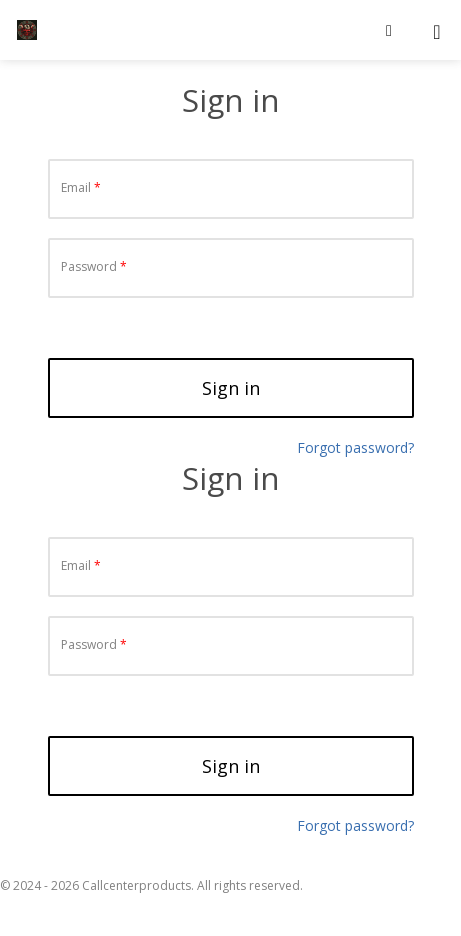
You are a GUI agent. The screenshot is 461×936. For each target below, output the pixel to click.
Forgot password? (355, 825)
